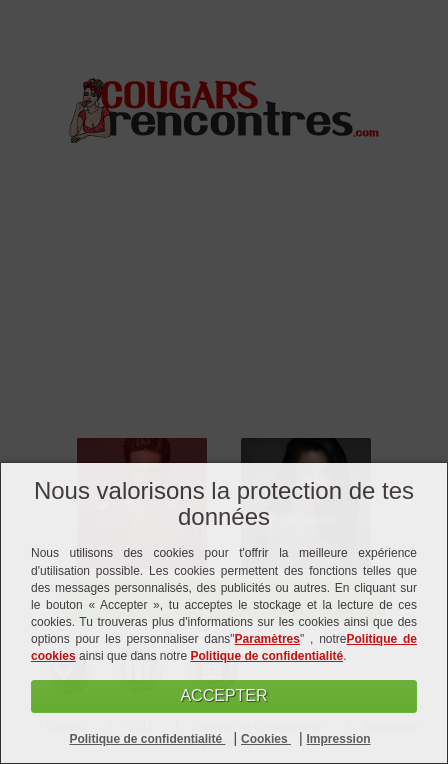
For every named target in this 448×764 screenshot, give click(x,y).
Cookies (266, 739)
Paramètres (267, 639)
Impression (339, 739)
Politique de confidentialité (266, 656)
